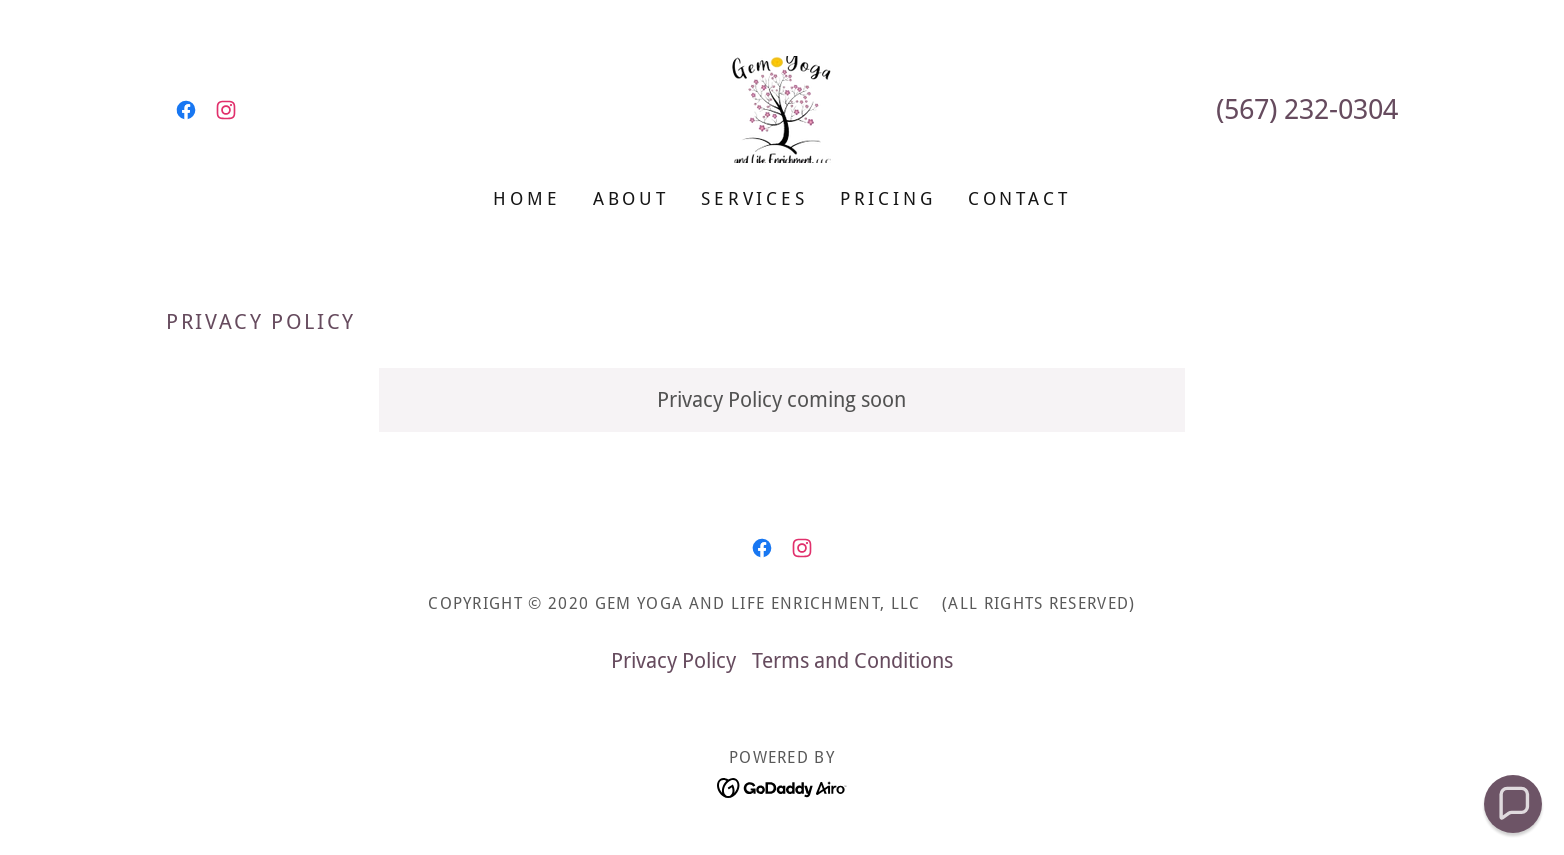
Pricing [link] (888, 198)
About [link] (631, 198)
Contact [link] (1019, 198)
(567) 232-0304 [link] (1307, 109)
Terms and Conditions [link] (852, 660)
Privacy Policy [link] (673, 660)
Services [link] (754, 198)
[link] (186, 110)
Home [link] (526, 198)
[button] (1513, 804)
